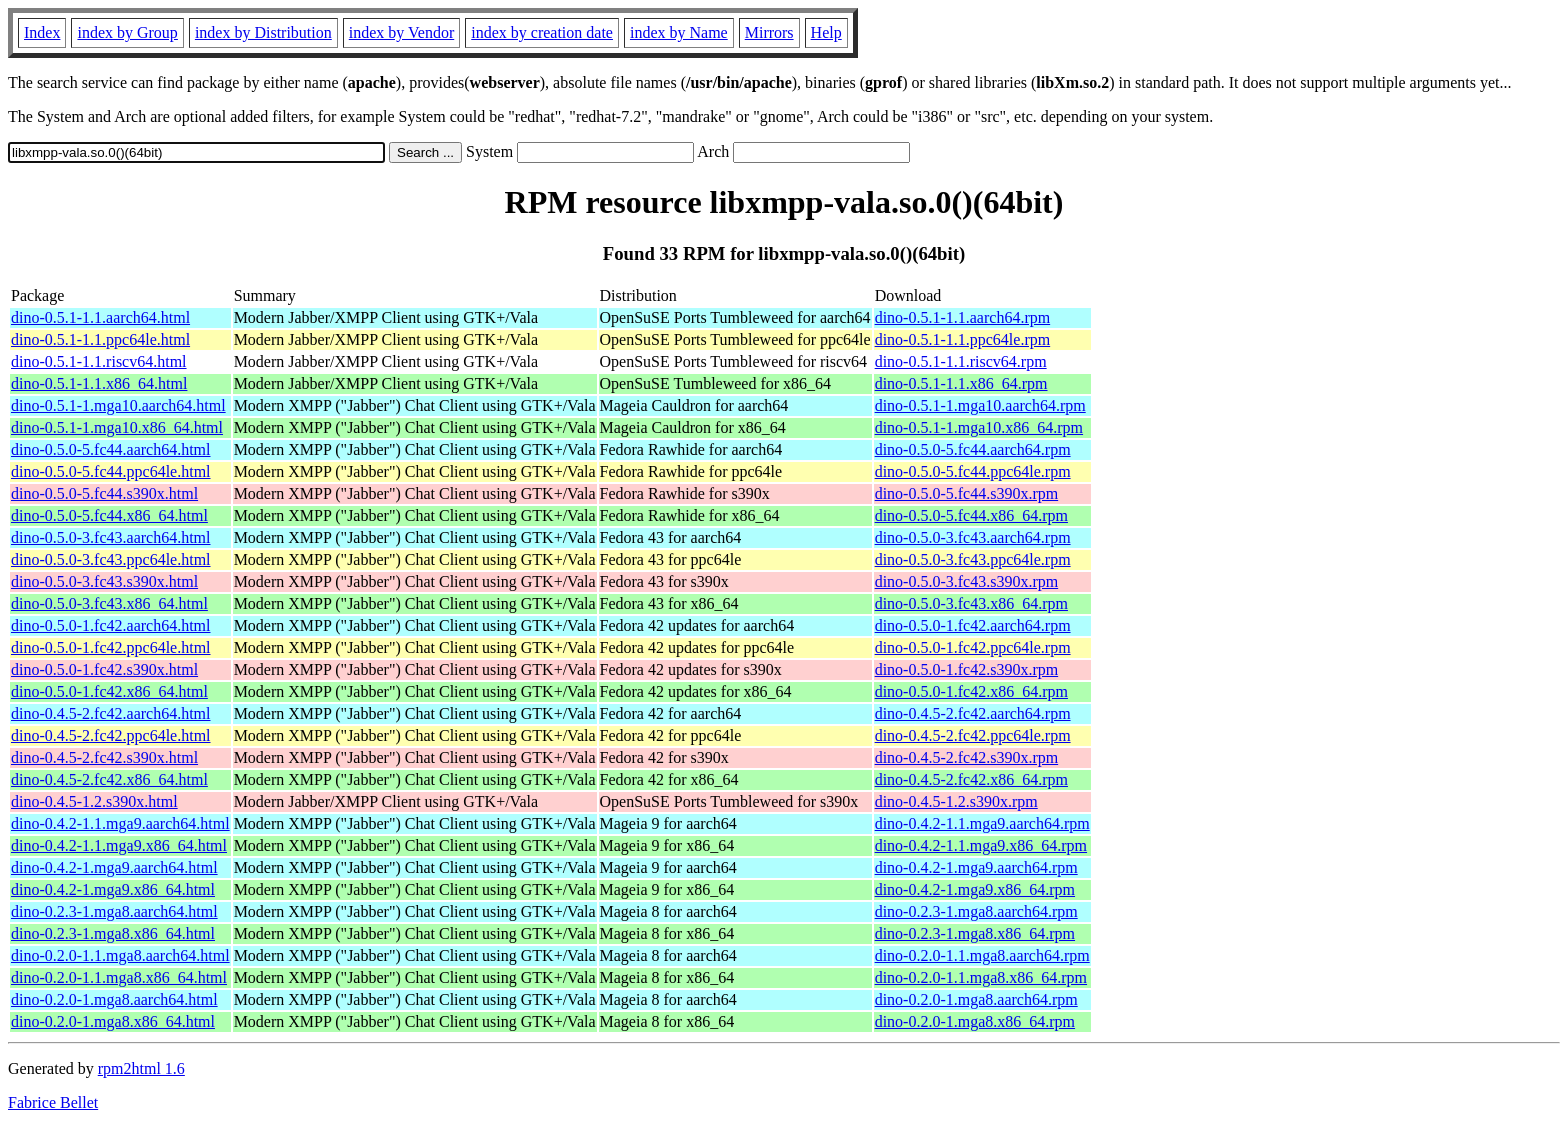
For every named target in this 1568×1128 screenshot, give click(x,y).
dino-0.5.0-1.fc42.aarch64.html (111, 625)
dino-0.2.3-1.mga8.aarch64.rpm (976, 911)
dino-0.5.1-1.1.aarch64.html (100, 317)
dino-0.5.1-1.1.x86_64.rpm (961, 383)
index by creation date (542, 32)
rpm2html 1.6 (141, 1068)
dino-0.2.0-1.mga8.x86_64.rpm (975, 1021)
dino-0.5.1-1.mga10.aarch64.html (118, 405)
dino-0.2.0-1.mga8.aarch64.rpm (976, 999)
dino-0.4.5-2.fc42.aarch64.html (111, 713)
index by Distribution (263, 32)
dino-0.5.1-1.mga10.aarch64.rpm (980, 405)
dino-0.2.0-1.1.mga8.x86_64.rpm (981, 977)
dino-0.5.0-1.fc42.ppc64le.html (111, 647)
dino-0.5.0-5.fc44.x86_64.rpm (971, 515)
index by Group (127, 32)
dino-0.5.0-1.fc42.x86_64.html (109, 691)
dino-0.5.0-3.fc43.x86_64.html (109, 603)
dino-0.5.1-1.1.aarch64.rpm (963, 317)
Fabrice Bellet (53, 1102)
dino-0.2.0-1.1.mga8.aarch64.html (120, 955)
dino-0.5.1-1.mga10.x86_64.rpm (979, 427)
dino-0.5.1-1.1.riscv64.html (99, 361)
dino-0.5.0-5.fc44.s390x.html (104, 493)
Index (42, 32)
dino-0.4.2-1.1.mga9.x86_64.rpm (981, 845)
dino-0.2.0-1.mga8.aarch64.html (114, 999)
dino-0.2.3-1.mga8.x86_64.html (113, 933)
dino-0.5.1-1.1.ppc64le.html (100, 339)
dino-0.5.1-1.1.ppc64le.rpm (963, 339)
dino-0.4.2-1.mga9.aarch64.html (114, 867)
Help (826, 32)
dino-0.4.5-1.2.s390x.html (94, 801)
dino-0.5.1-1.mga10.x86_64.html (117, 427)
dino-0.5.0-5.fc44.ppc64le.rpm (973, 471)
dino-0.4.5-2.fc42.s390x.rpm (967, 757)
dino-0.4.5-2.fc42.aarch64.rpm (973, 713)
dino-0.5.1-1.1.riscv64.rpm (961, 361)
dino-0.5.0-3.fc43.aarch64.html (111, 537)
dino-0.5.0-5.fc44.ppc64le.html (111, 471)
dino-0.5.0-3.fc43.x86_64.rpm (971, 603)
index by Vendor (401, 32)
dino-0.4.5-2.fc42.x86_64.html (109, 779)
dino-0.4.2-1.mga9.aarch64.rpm (976, 867)
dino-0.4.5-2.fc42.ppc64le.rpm (973, 735)
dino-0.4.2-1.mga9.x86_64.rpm (975, 889)
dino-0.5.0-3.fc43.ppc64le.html (111, 559)
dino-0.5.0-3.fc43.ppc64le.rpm (973, 559)
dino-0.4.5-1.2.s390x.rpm (956, 801)
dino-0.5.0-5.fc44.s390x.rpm (967, 493)
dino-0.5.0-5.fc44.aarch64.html (111, 449)
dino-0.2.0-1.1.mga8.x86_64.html (119, 977)
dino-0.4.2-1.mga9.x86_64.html (113, 889)
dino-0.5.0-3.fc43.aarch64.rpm (973, 537)
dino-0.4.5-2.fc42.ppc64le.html (111, 735)
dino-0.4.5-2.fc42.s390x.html (104, 757)
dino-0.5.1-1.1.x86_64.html (99, 383)
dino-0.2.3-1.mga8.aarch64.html (114, 911)
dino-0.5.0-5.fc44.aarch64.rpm (973, 449)
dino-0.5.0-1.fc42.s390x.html (104, 669)
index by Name (679, 32)
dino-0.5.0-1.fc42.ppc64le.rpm (973, 647)
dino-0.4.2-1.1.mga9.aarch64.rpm (982, 823)
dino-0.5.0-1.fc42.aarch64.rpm (973, 625)
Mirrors (769, 32)
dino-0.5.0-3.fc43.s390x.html (104, 581)
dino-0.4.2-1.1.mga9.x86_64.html (119, 845)
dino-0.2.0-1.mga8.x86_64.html (113, 1021)
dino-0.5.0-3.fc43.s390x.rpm (967, 581)
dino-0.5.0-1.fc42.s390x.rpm (967, 669)
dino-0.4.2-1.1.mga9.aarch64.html (120, 823)
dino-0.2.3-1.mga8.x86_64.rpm (975, 933)
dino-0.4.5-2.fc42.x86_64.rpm (971, 779)
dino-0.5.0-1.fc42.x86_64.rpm (971, 691)
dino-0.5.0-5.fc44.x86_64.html (109, 515)
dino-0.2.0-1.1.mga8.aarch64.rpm (982, 955)
